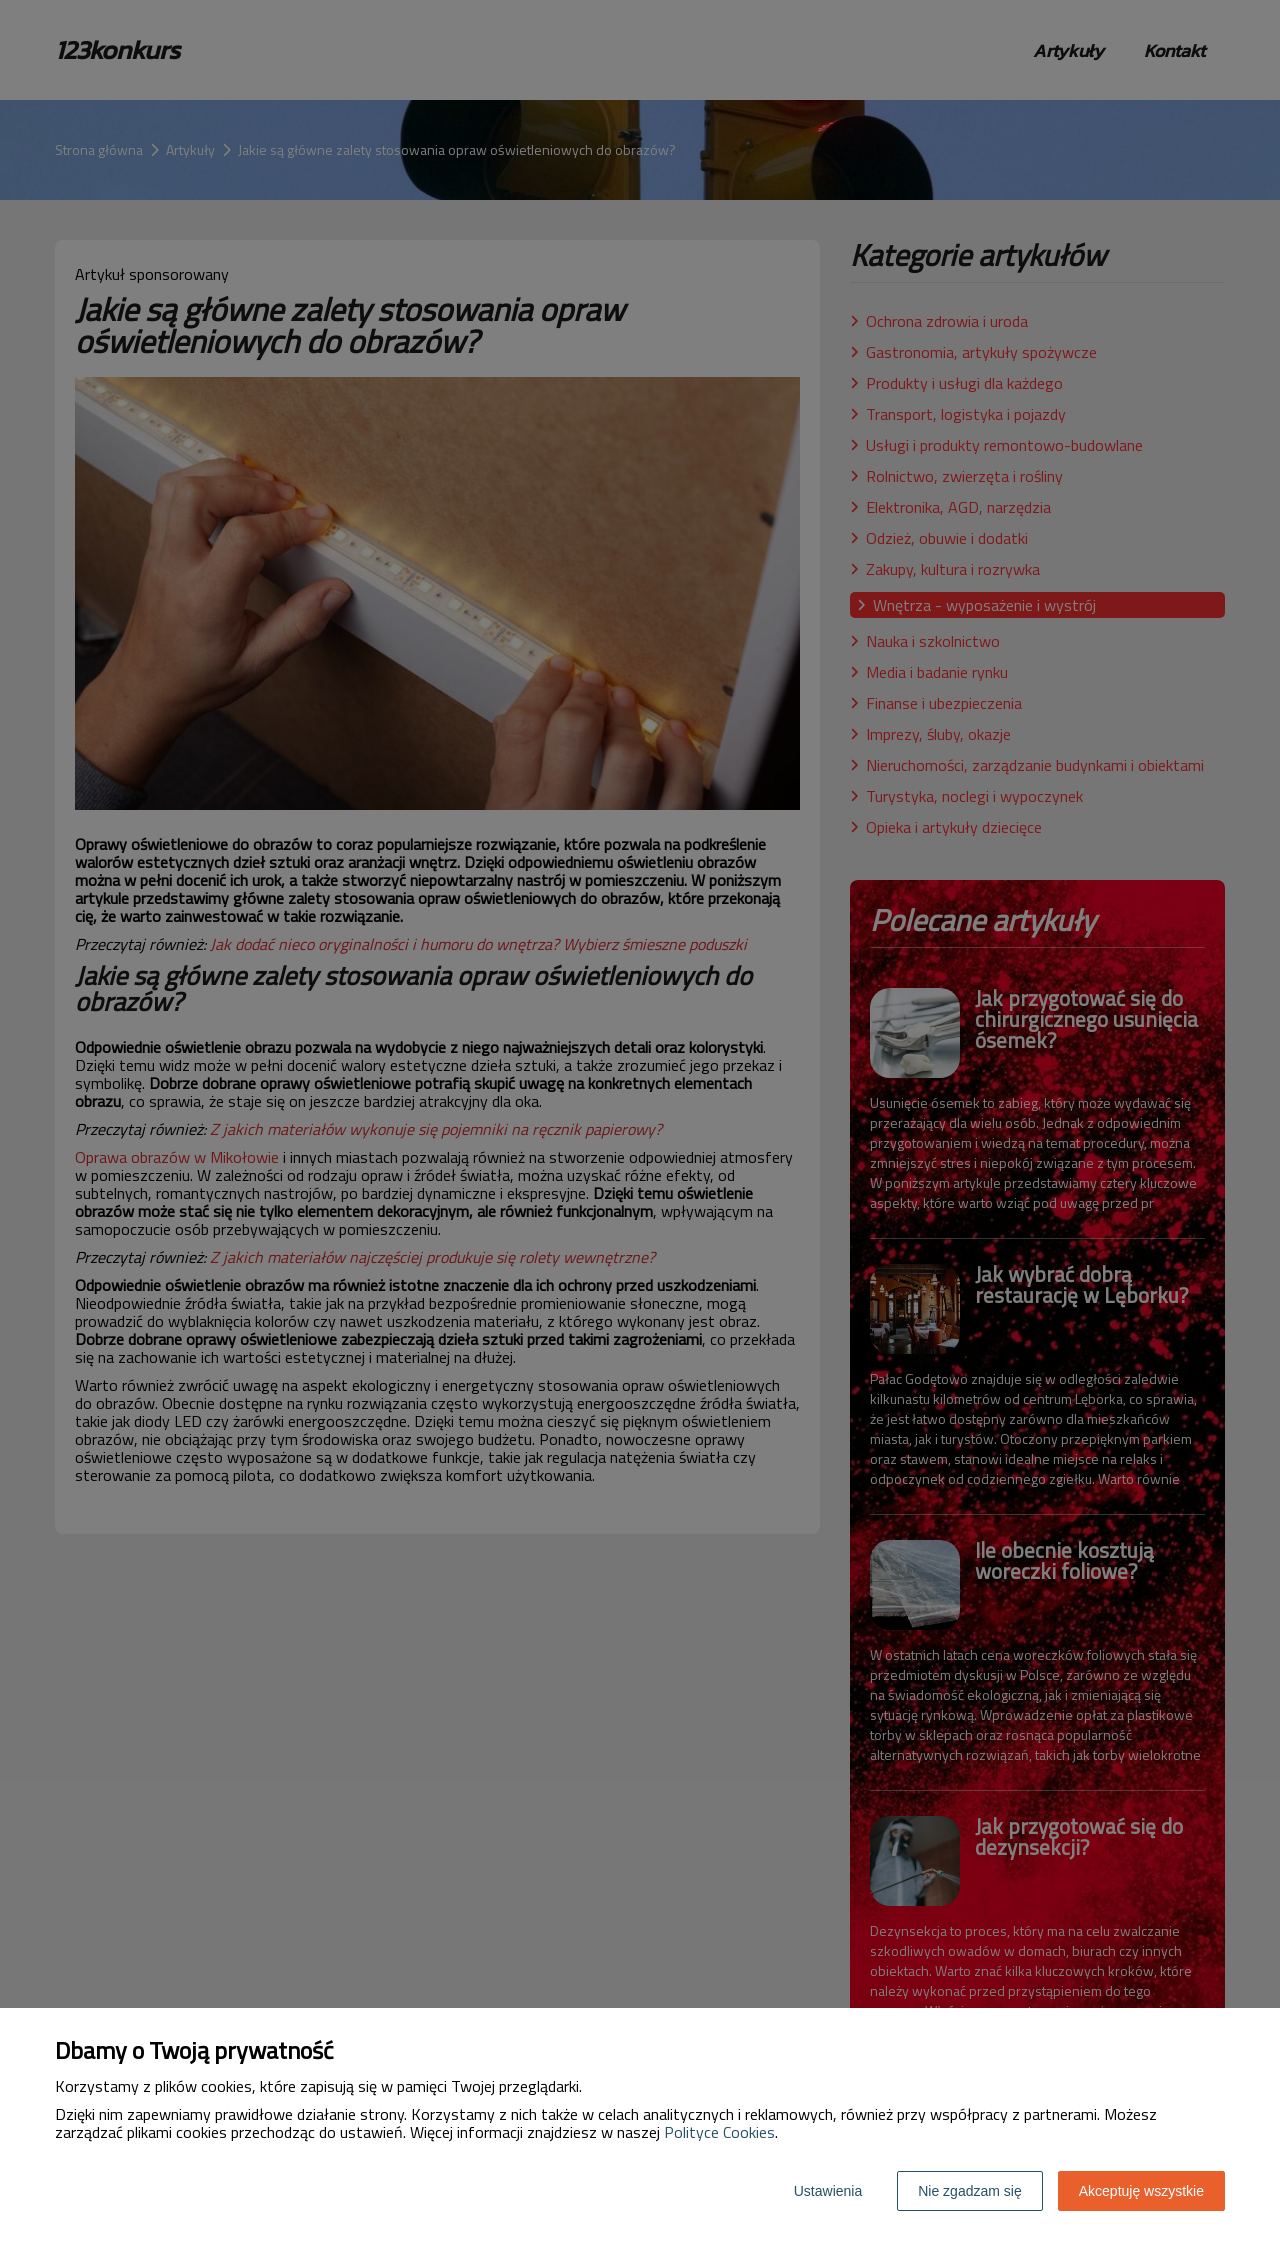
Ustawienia (828, 2191)
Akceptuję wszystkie (1141, 2191)
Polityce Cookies (719, 2132)
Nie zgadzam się (970, 2191)
